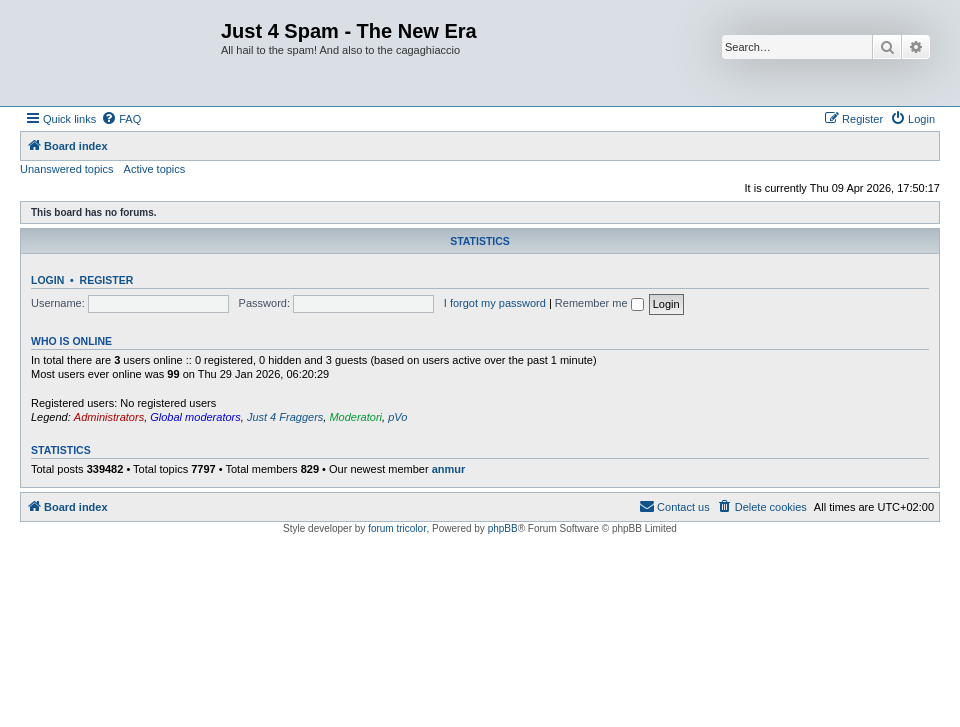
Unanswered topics (67, 169)
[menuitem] (121, 119)
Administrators (109, 417)
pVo (397, 417)
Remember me (599, 303)
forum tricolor (397, 528)
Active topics (155, 169)
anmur (449, 469)
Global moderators (195, 417)
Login (47, 280)
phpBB (503, 528)
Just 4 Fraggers (285, 417)
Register (107, 280)
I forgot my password (495, 303)
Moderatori (355, 417)
